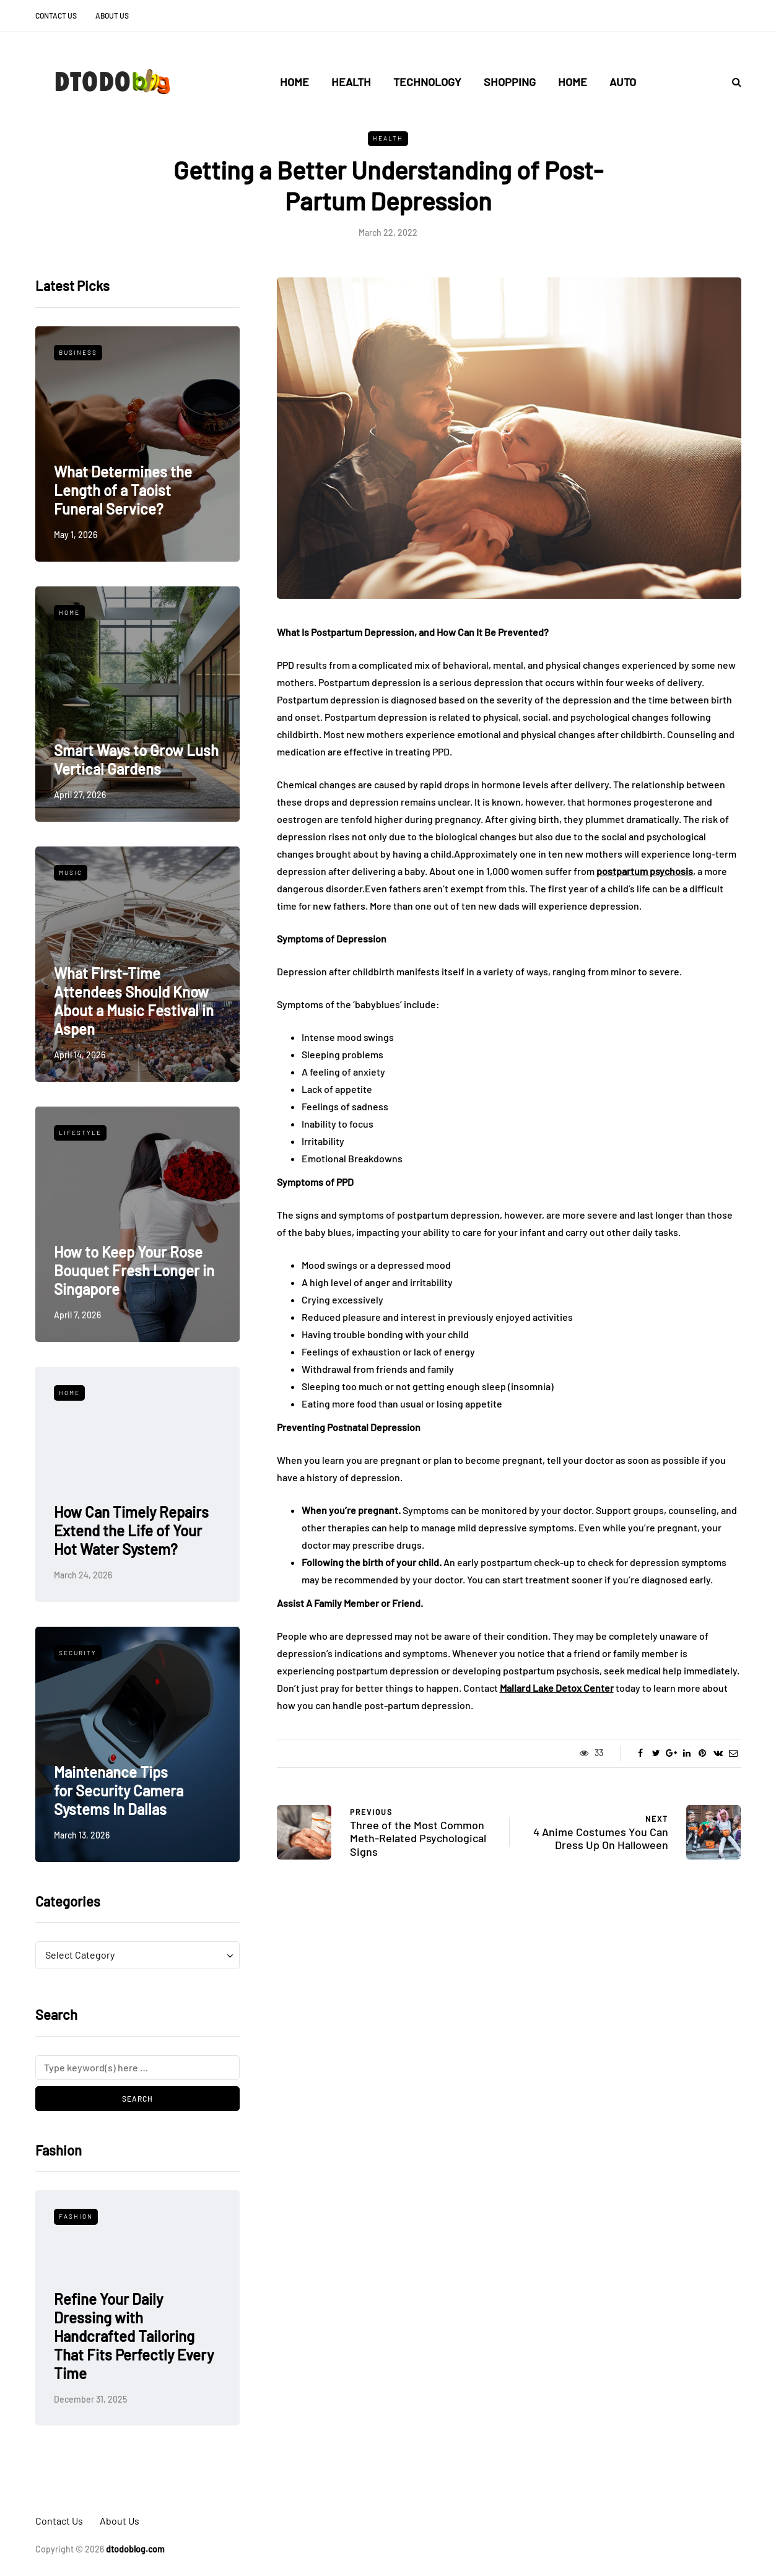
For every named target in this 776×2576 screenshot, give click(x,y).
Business (78, 352)
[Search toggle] (732, 81)
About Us (112, 15)
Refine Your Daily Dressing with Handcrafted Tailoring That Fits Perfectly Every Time (134, 2336)
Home (294, 82)
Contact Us (56, 15)
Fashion (76, 2216)
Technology (427, 82)
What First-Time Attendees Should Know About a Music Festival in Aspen (134, 1001)
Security (78, 1652)
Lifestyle (80, 1132)
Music (70, 872)
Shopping (510, 82)
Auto (622, 82)
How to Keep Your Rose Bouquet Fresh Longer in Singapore (134, 1270)
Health (351, 82)
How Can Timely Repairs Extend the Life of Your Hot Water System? (131, 1530)
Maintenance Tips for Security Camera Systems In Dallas (118, 1790)
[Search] (137, 2067)
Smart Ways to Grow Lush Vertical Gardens (136, 759)
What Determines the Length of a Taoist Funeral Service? (123, 490)
